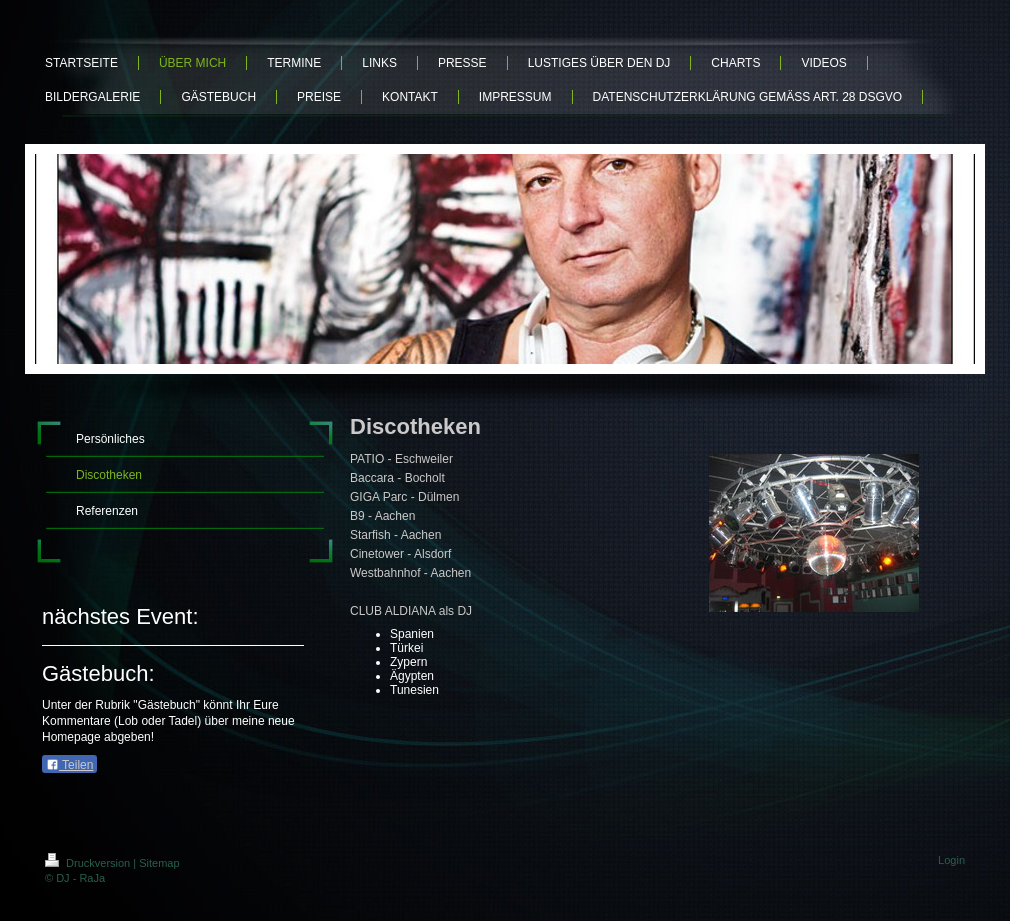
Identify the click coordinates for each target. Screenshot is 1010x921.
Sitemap (159, 863)
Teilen (69, 765)
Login (951, 860)
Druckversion (89, 863)
